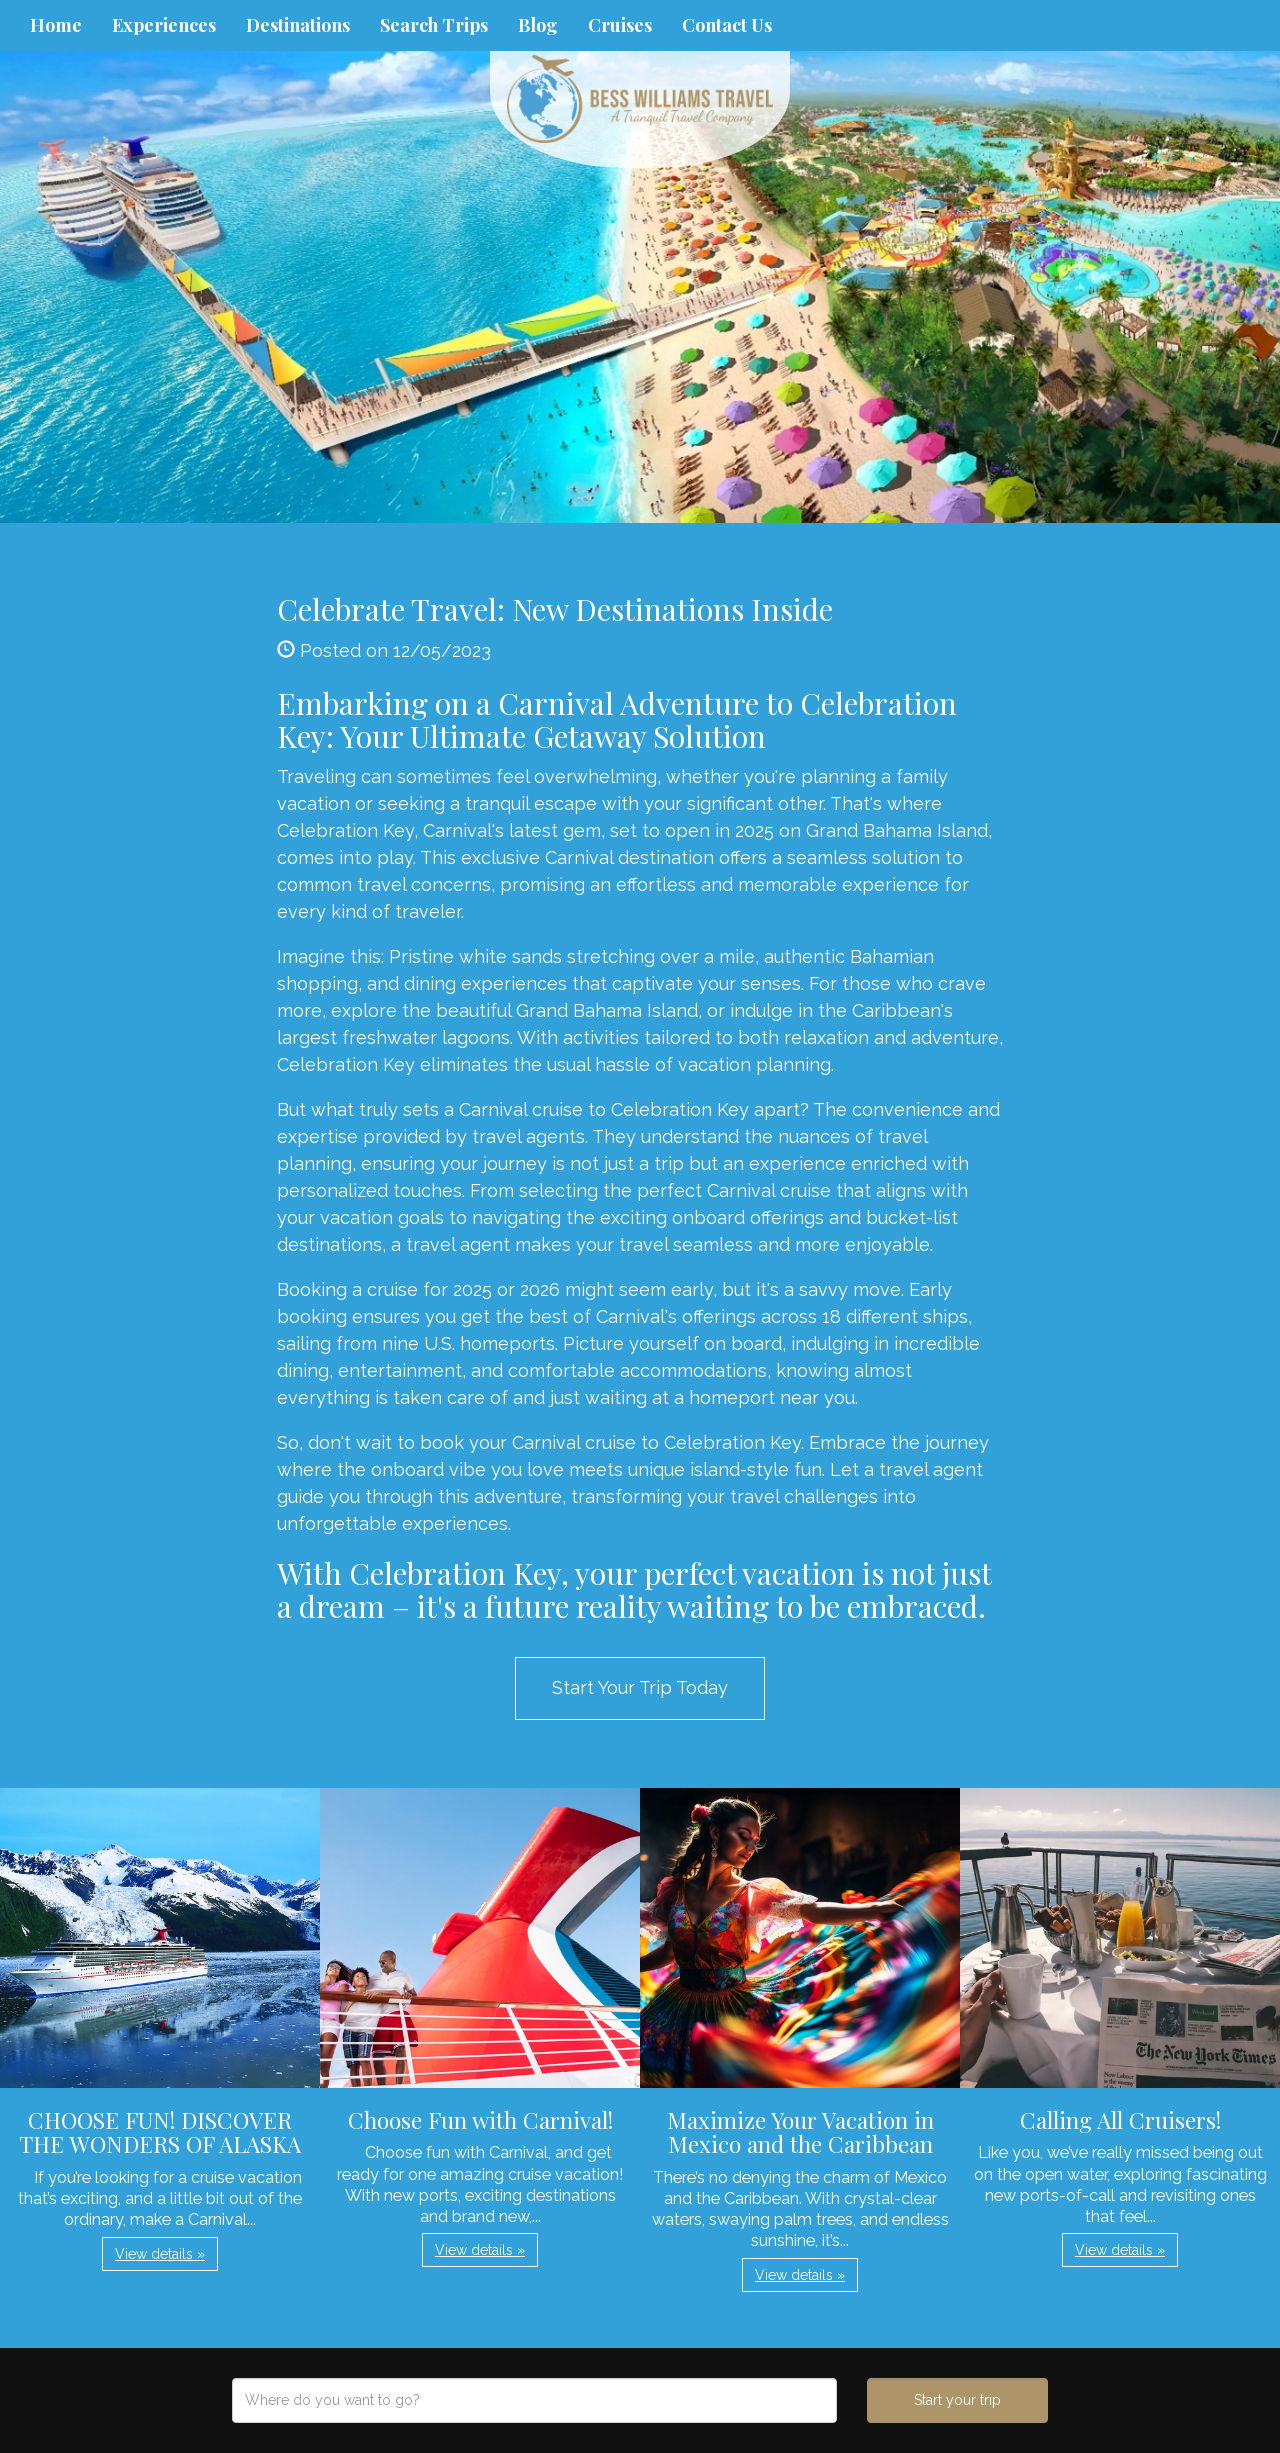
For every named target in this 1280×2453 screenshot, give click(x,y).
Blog (538, 25)
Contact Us (727, 25)
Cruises (620, 25)
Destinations (298, 25)
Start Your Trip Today (640, 1687)
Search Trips (434, 25)
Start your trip (957, 2400)
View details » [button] (160, 2254)
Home (56, 25)
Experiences (164, 25)
